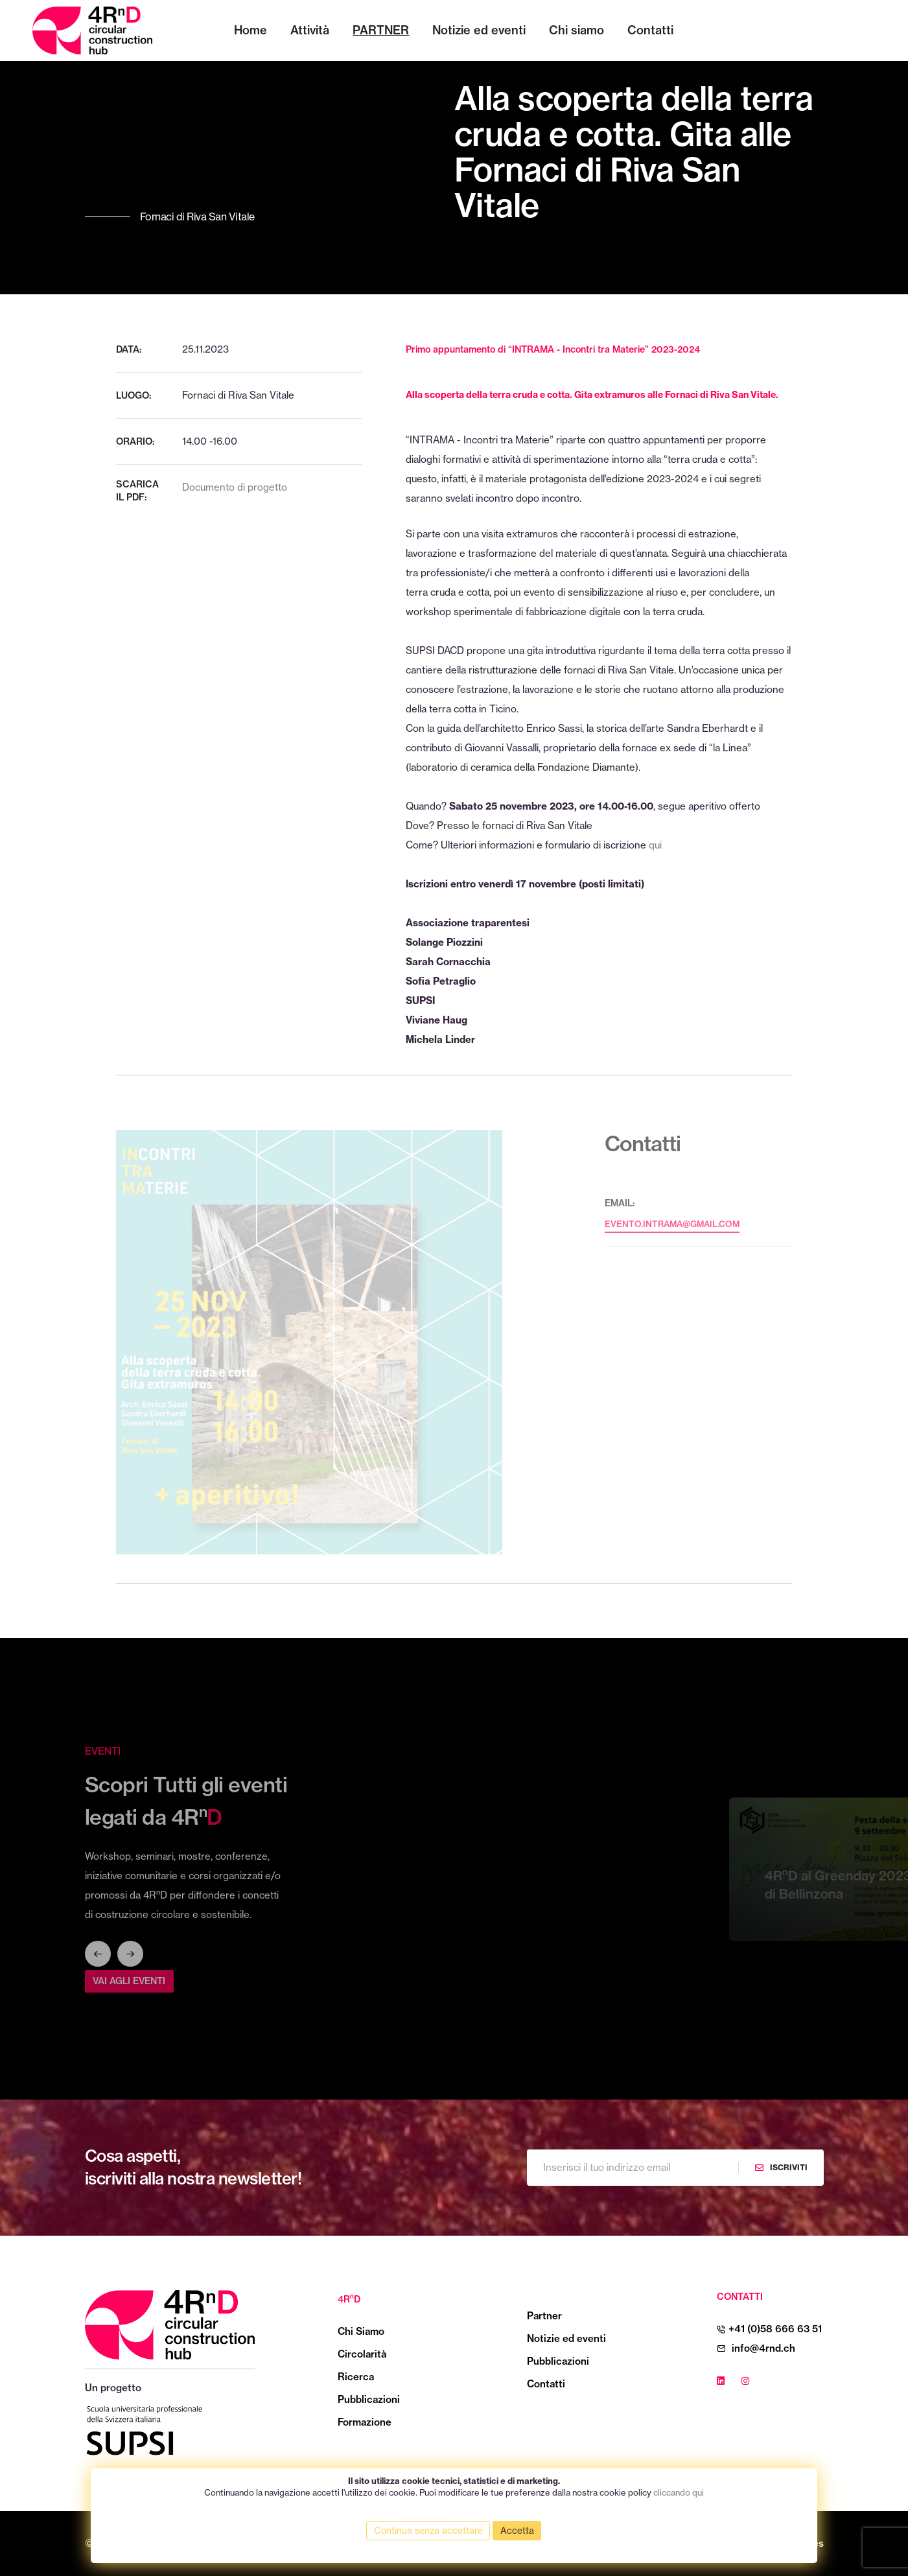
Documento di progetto (234, 487)
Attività (309, 30)
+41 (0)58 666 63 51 (775, 2329)
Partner (381, 30)
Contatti (650, 30)
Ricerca (356, 2377)
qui (655, 845)
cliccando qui (678, 2492)
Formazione (364, 2422)
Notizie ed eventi (479, 30)
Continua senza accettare (428, 2530)
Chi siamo (576, 30)
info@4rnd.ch (763, 2348)
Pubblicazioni (369, 2399)
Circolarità (362, 2354)
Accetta (517, 2530)
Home (250, 30)
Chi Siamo (361, 2331)
